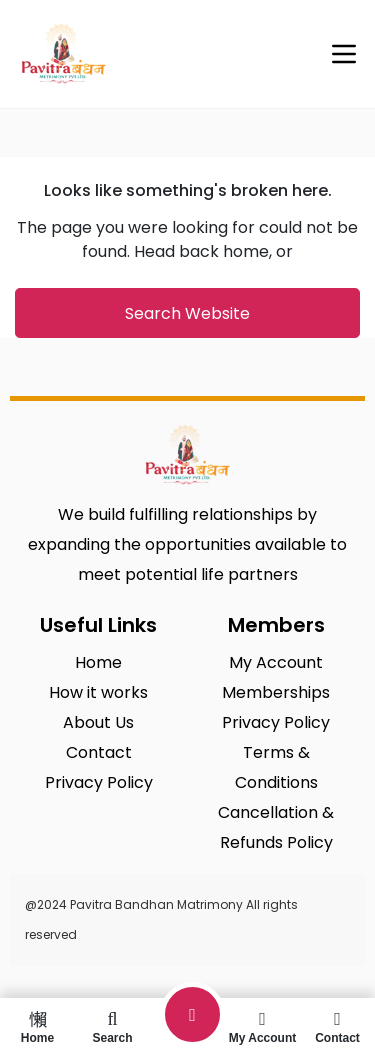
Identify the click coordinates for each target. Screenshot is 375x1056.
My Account (262, 1027)
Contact (337, 1027)
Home (37, 1027)
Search (112, 1027)
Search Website (187, 313)
